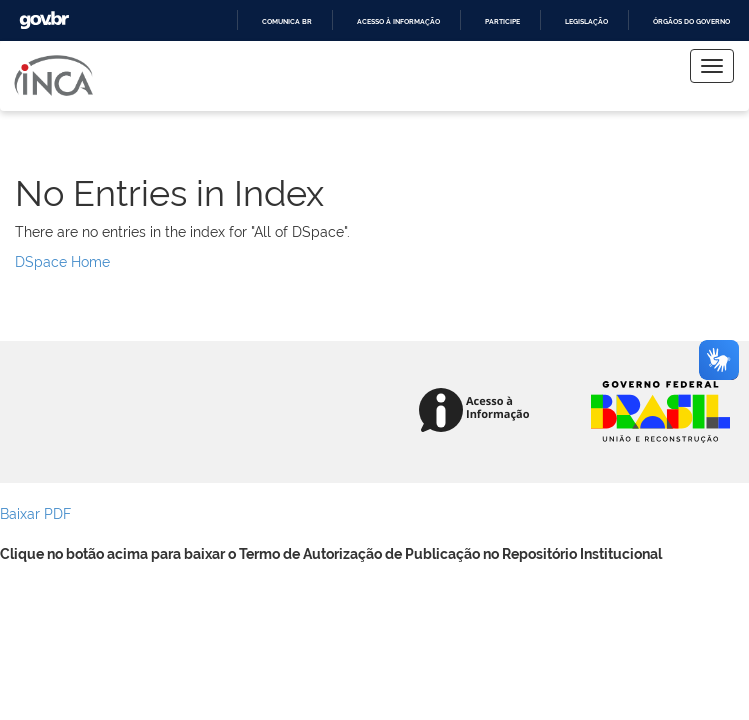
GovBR (44, 20)
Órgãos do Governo (691, 21)
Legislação (586, 21)
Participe (502, 21)
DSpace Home (62, 260)
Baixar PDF (35, 512)
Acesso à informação (398, 21)
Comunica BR (287, 21)
